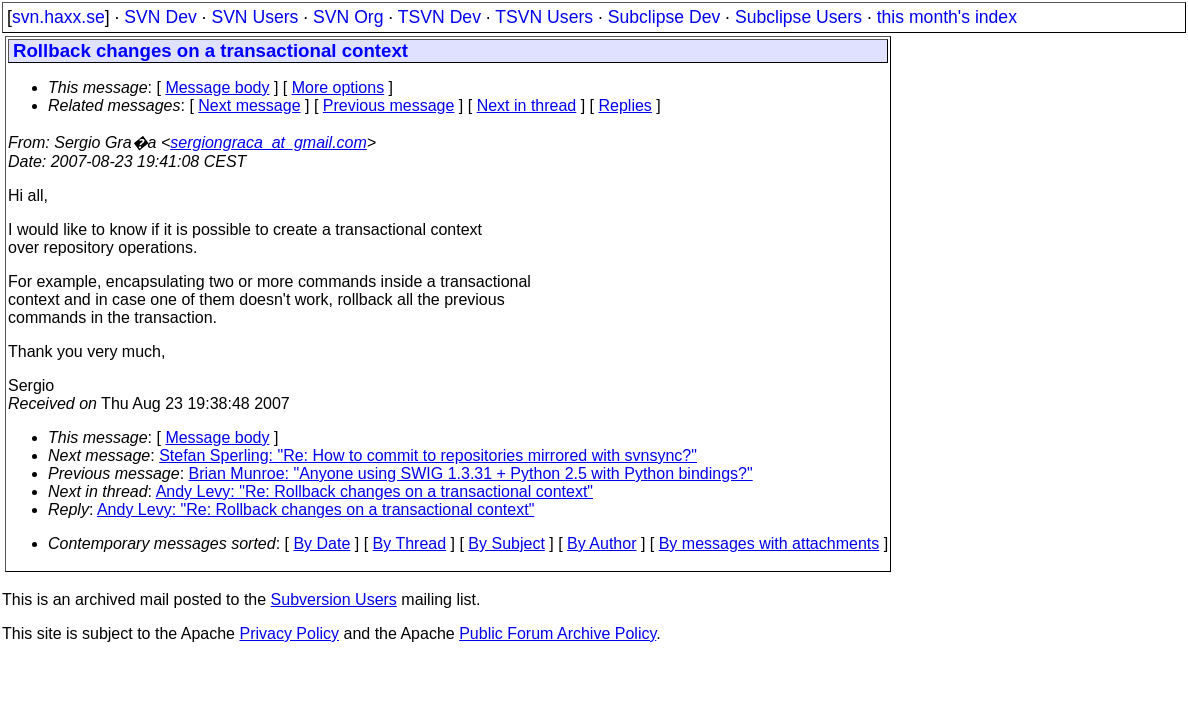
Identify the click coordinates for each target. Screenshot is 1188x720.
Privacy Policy (289, 633)
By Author (601, 543)
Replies (625, 105)
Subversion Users (334, 599)
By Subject (506, 543)
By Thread (410, 543)
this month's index (947, 17)
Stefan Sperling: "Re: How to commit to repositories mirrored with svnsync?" (428, 455)
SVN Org (348, 17)
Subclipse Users (798, 17)
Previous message (389, 105)
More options (338, 87)
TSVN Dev (439, 17)
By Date (321, 543)
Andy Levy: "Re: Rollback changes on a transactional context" (374, 491)
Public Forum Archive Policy (557, 633)
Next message (249, 105)
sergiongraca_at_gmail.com (268, 142)
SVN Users (254, 17)
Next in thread (527, 105)
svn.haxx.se (58, 17)
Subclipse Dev (664, 17)
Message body (217, 87)
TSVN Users (544, 17)
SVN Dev (160, 17)
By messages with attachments (769, 543)
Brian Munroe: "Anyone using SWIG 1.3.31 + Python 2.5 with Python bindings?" (471, 473)
